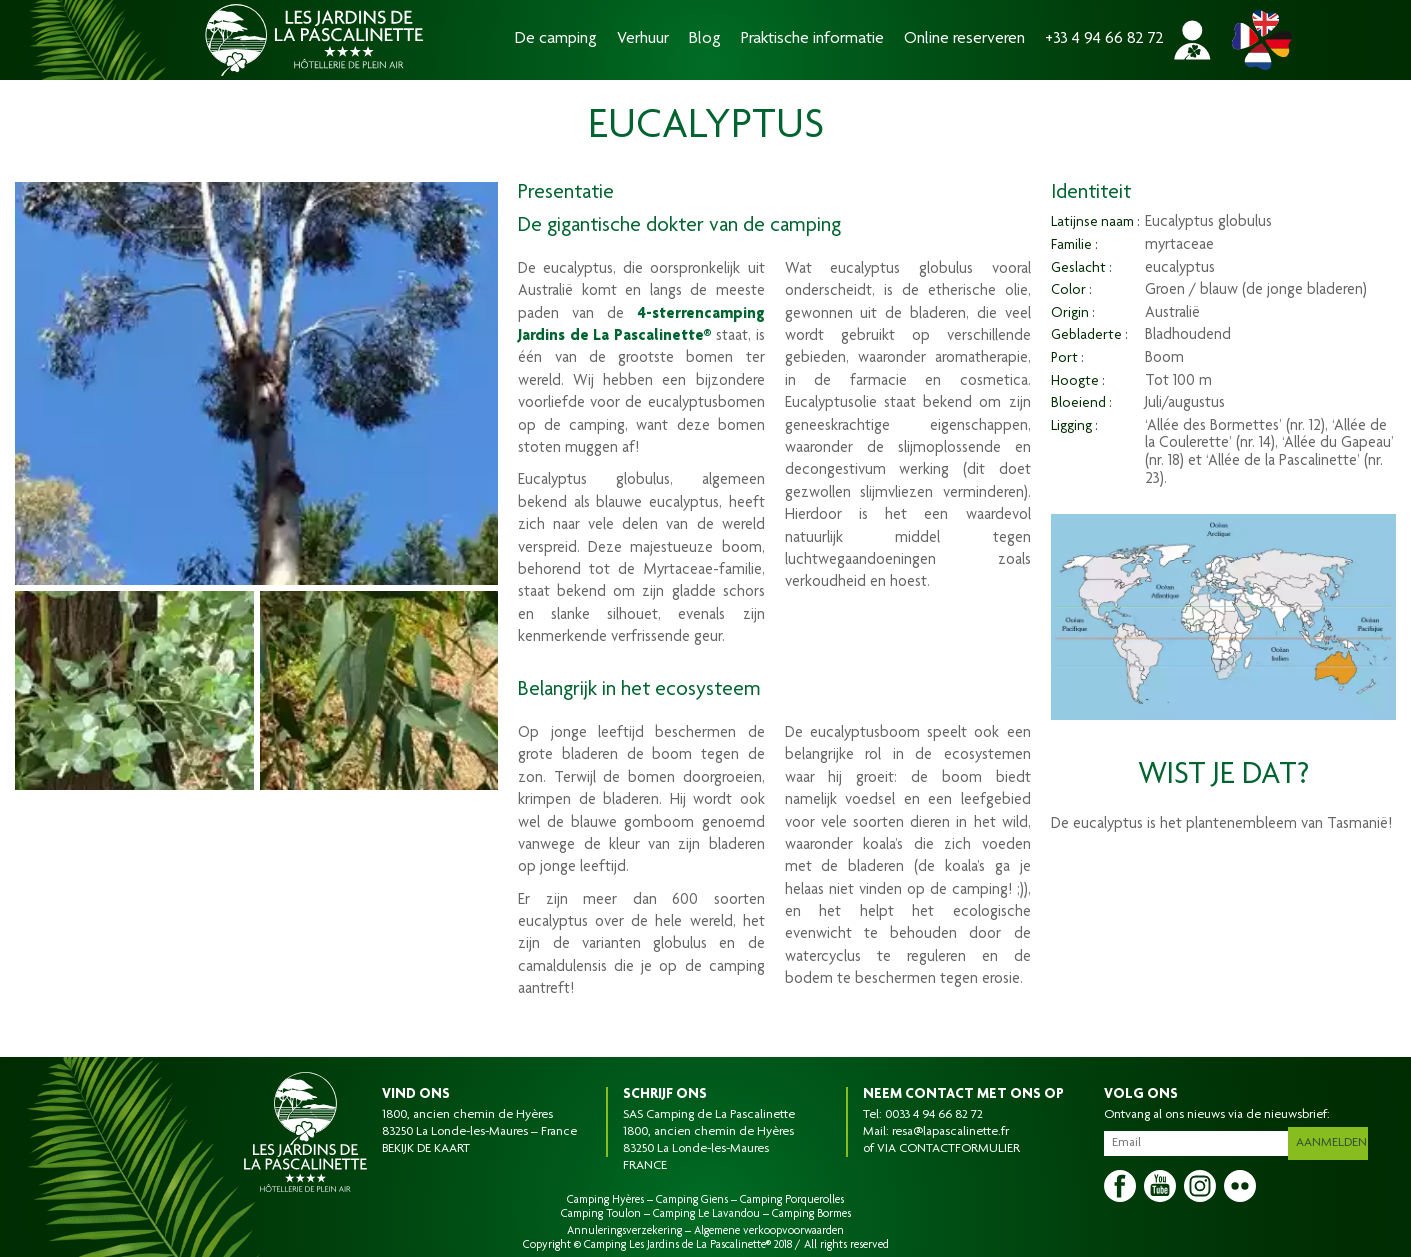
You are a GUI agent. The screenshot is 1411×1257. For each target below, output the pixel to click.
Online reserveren (964, 39)
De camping (556, 39)
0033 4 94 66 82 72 (934, 1115)
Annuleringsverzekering (624, 1231)
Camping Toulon (601, 1214)
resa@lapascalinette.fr (950, 1132)
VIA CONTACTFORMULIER (948, 1149)
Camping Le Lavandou (706, 1214)
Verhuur (643, 39)
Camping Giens (692, 1200)
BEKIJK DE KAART (426, 1149)
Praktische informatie (812, 39)
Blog (705, 39)
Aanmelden (1334, 1139)
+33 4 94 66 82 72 (1104, 39)
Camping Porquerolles (792, 1200)
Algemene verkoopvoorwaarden (769, 1231)
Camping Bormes (811, 1214)
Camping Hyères (605, 1200)
